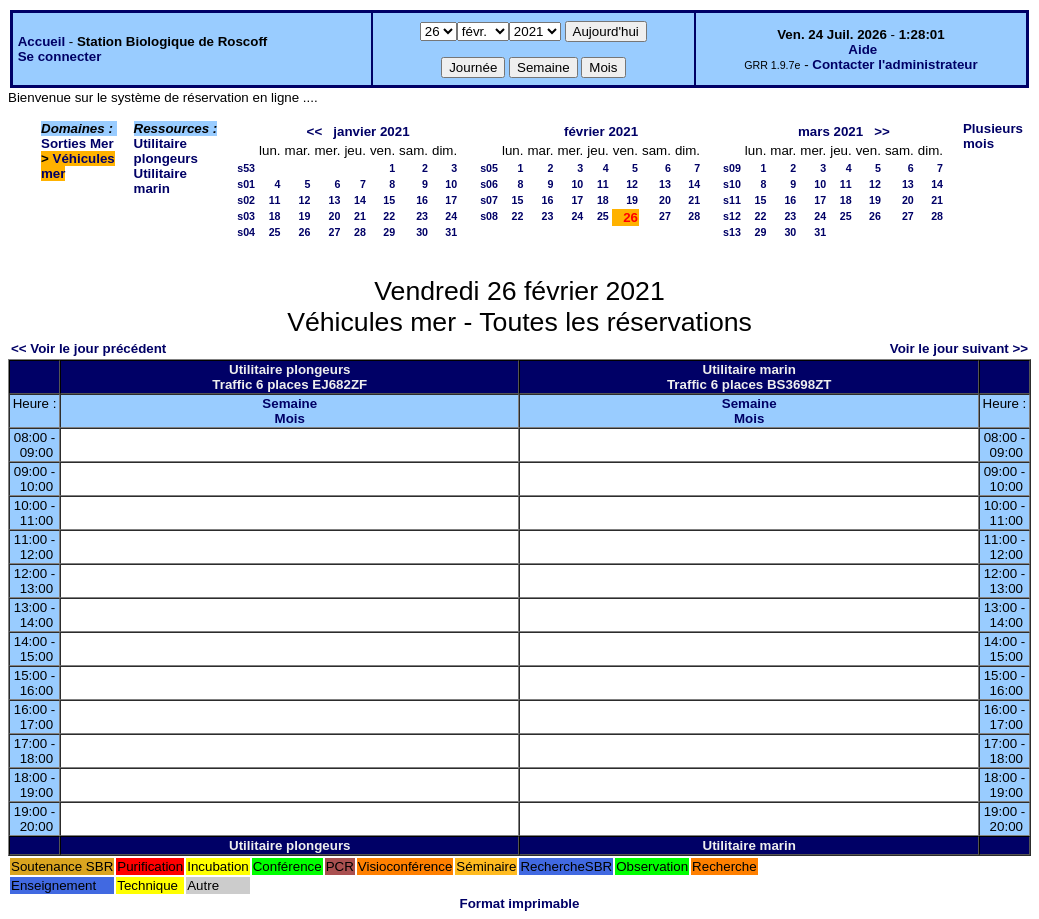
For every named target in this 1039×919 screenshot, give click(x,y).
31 (451, 232)
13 (335, 200)
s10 (732, 184)
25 (275, 232)
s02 (246, 200)
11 (275, 200)
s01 (246, 184)
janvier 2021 (371, 131)
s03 (246, 216)
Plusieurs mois (993, 136)
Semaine (289, 403)
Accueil (41, 41)
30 (422, 232)
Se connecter (60, 56)
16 (422, 200)
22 (389, 216)
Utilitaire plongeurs (166, 151)
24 (451, 216)
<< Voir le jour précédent (88, 348)
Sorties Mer (77, 143)
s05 (489, 168)
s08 (489, 216)
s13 (732, 232)
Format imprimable (520, 903)
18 (275, 216)
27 (335, 232)
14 (360, 200)
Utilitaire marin (160, 181)
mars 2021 (830, 131)
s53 (246, 168)
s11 (732, 200)
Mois (290, 418)
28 (360, 232)
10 (451, 184)
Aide (862, 49)
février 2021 (601, 131)
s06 (489, 184)
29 (389, 232)
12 (305, 200)
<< (315, 131)
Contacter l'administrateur (894, 64)
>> (882, 131)
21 (360, 216)
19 (305, 216)
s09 (732, 168)
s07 (489, 200)
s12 (732, 216)
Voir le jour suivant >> (959, 348)
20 (335, 216)
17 (451, 200)
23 (422, 216)
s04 (246, 232)
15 (389, 200)
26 (305, 232)
